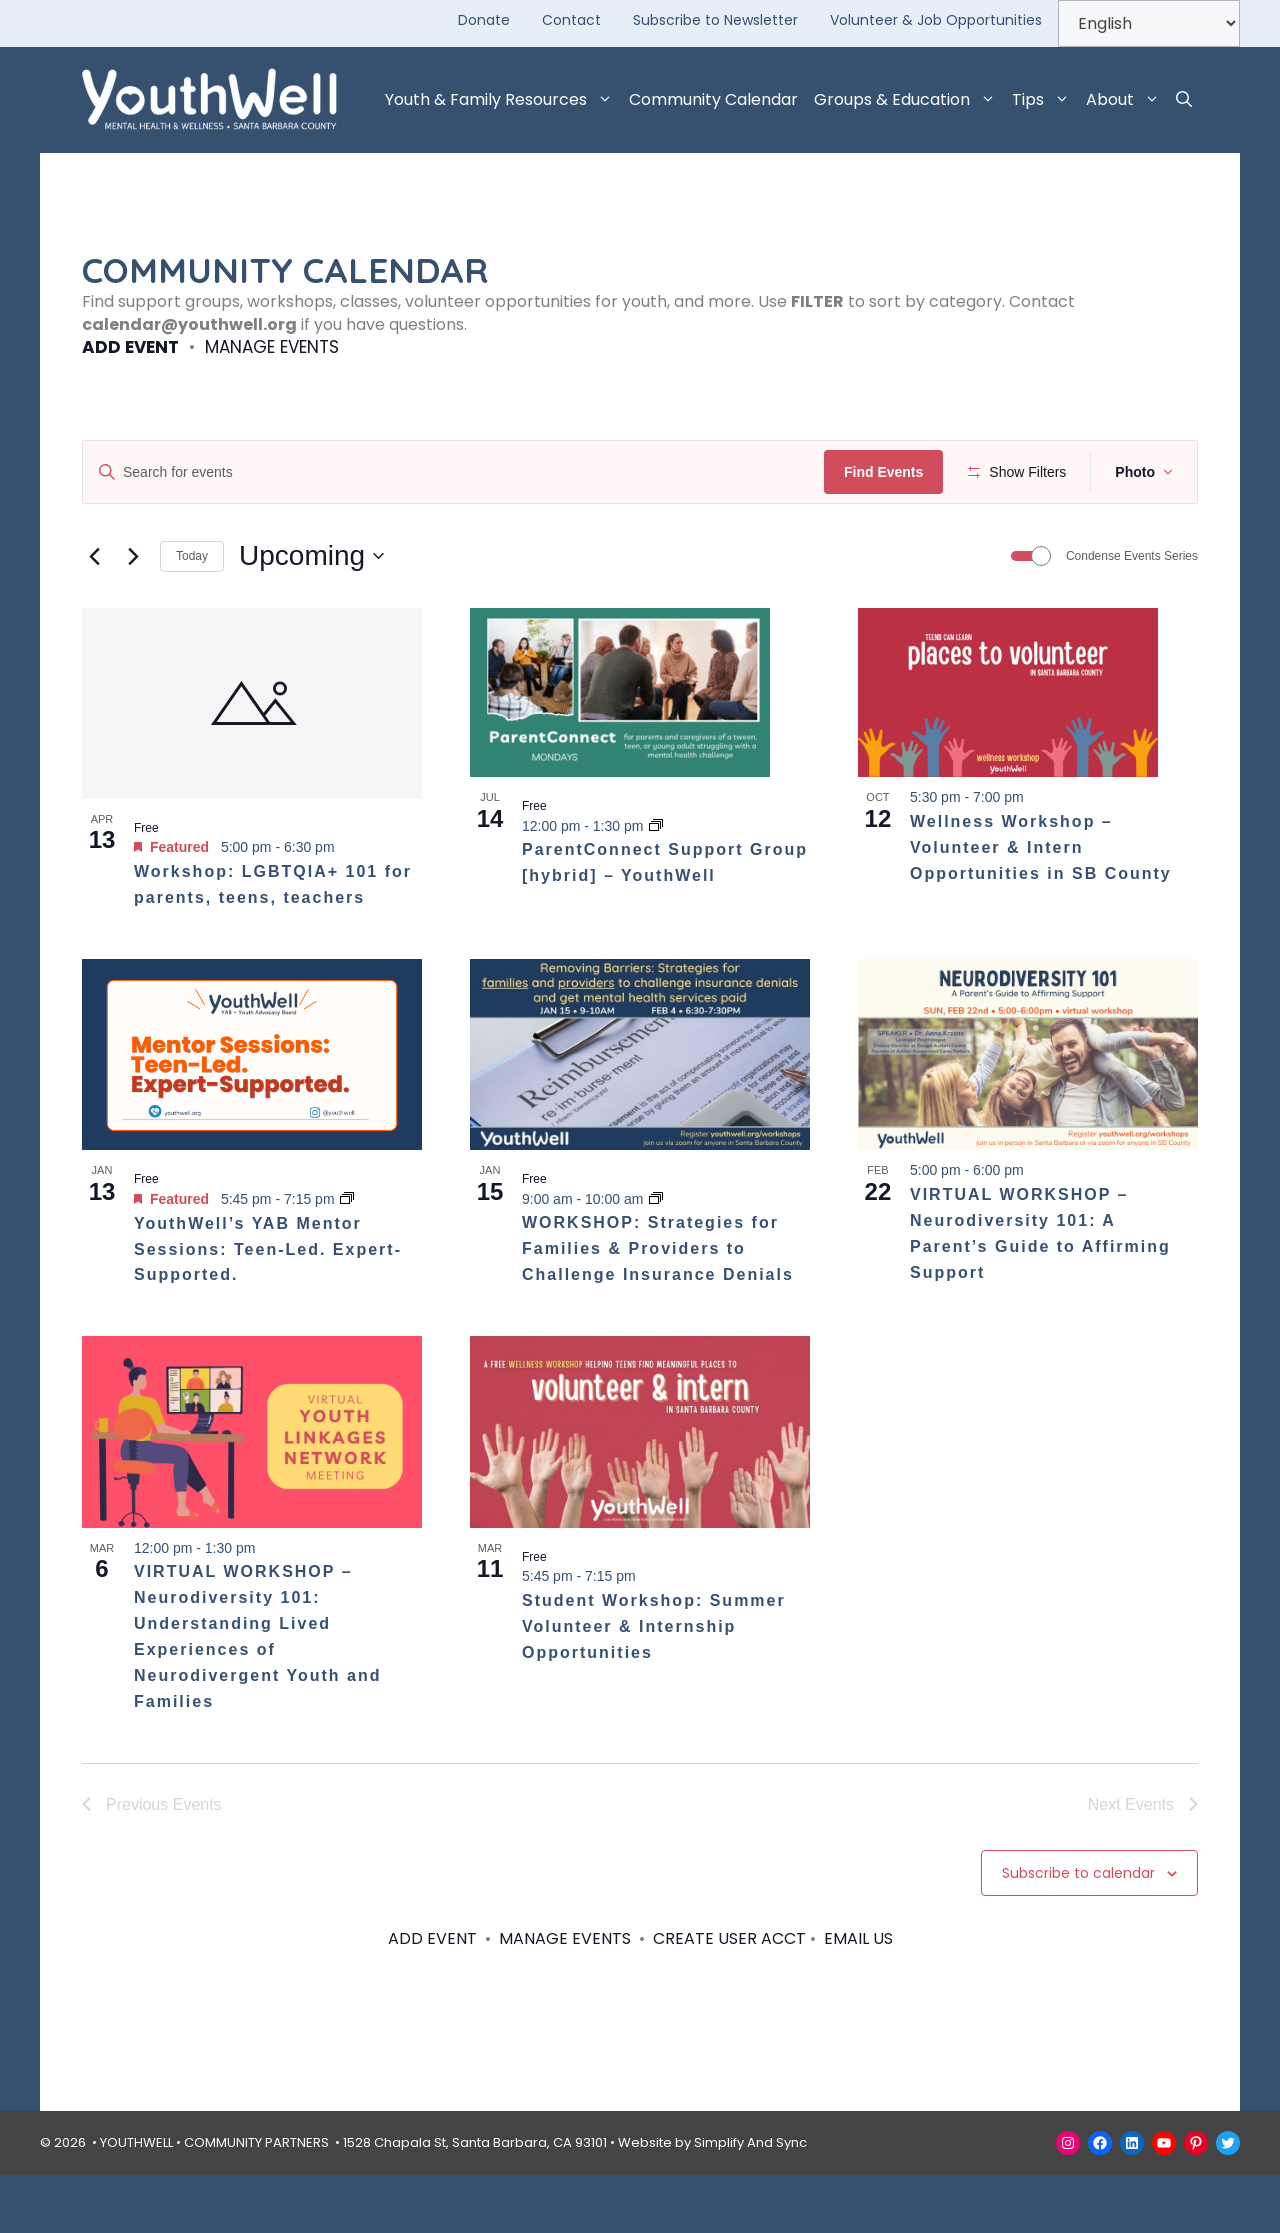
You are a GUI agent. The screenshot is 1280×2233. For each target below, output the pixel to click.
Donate (484, 20)
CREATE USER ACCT (729, 1997)
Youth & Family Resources (503, 100)
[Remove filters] (388, 536)
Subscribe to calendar (1078, 1931)
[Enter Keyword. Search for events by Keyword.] (456, 472)
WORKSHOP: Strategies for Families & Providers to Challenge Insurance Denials (658, 1307)
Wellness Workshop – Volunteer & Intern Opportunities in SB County (1041, 906)
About (1127, 100)
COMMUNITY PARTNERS (256, 2200)
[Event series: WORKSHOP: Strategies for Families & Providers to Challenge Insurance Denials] (656, 1257)
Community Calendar (713, 99)
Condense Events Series (1132, 615)
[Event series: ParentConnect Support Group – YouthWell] (656, 884)
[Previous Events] (94, 615)
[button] (1184, 100)
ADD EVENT (130, 347)
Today (192, 615)
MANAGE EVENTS (272, 347)
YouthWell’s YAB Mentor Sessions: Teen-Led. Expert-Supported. (268, 1307)
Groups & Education (909, 100)
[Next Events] (133, 615)
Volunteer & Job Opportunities (936, 20)
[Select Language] (1149, 23)
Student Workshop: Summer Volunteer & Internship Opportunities (654, 1684)
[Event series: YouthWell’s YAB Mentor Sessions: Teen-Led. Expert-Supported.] (347, 1258)
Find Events (889, 472)
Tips (1045, 100)
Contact (571, 20)
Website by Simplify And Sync (712, 2200)
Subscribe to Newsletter (715, 20)
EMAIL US (858, 1997)
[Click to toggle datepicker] (311, 615)
